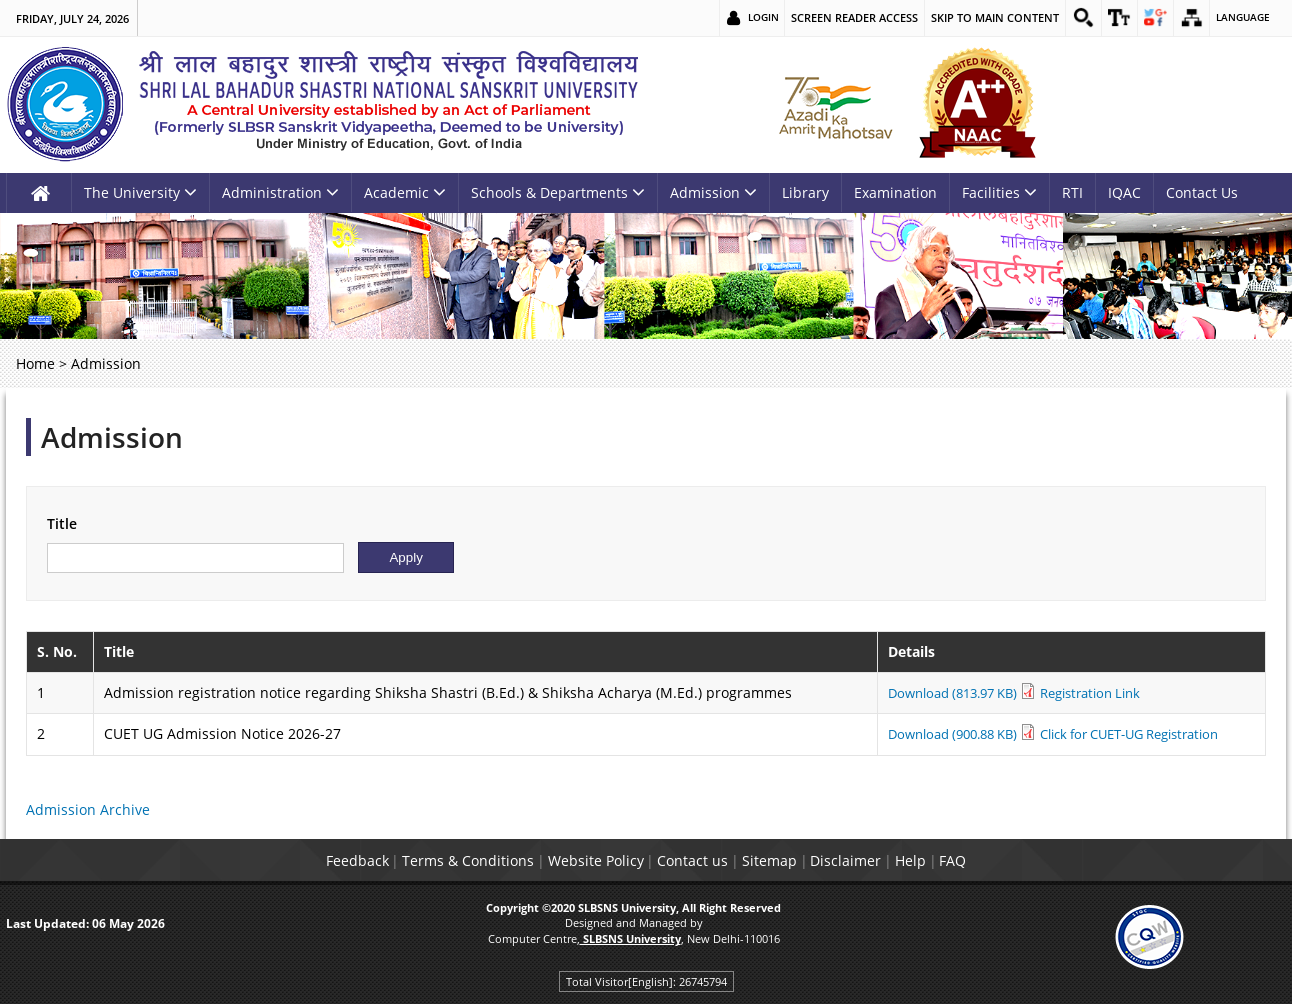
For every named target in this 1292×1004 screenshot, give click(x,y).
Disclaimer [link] (873, 860)
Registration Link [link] (1082, 692)
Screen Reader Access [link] (837, 17)
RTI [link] (1072, 192)
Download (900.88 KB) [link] (939, 733)
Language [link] (1240, 17)
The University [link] (140, 192)
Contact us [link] (683, 860)
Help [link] (956, 860)
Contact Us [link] (1202, 192)
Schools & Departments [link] (558, 192)
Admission (112, 437)
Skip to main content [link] (978, 17)
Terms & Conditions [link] (422, 860)
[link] (1068, 18)
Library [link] (805, 192)
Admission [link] (713, 192)
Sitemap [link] (778, 860)
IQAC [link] (1124, 192)
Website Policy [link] (568, 860)
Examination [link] (895, 192)
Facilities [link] (999, 192)
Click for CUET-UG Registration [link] (1127, 733)
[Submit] (405, 557)
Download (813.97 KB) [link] (939, 692)
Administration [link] (280, 192)
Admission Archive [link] (88, 809)
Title (62, 523)
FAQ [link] (1017, 860)
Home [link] (35, 363)
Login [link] (744, 17)
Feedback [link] (292, 860)
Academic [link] (405, 192)
